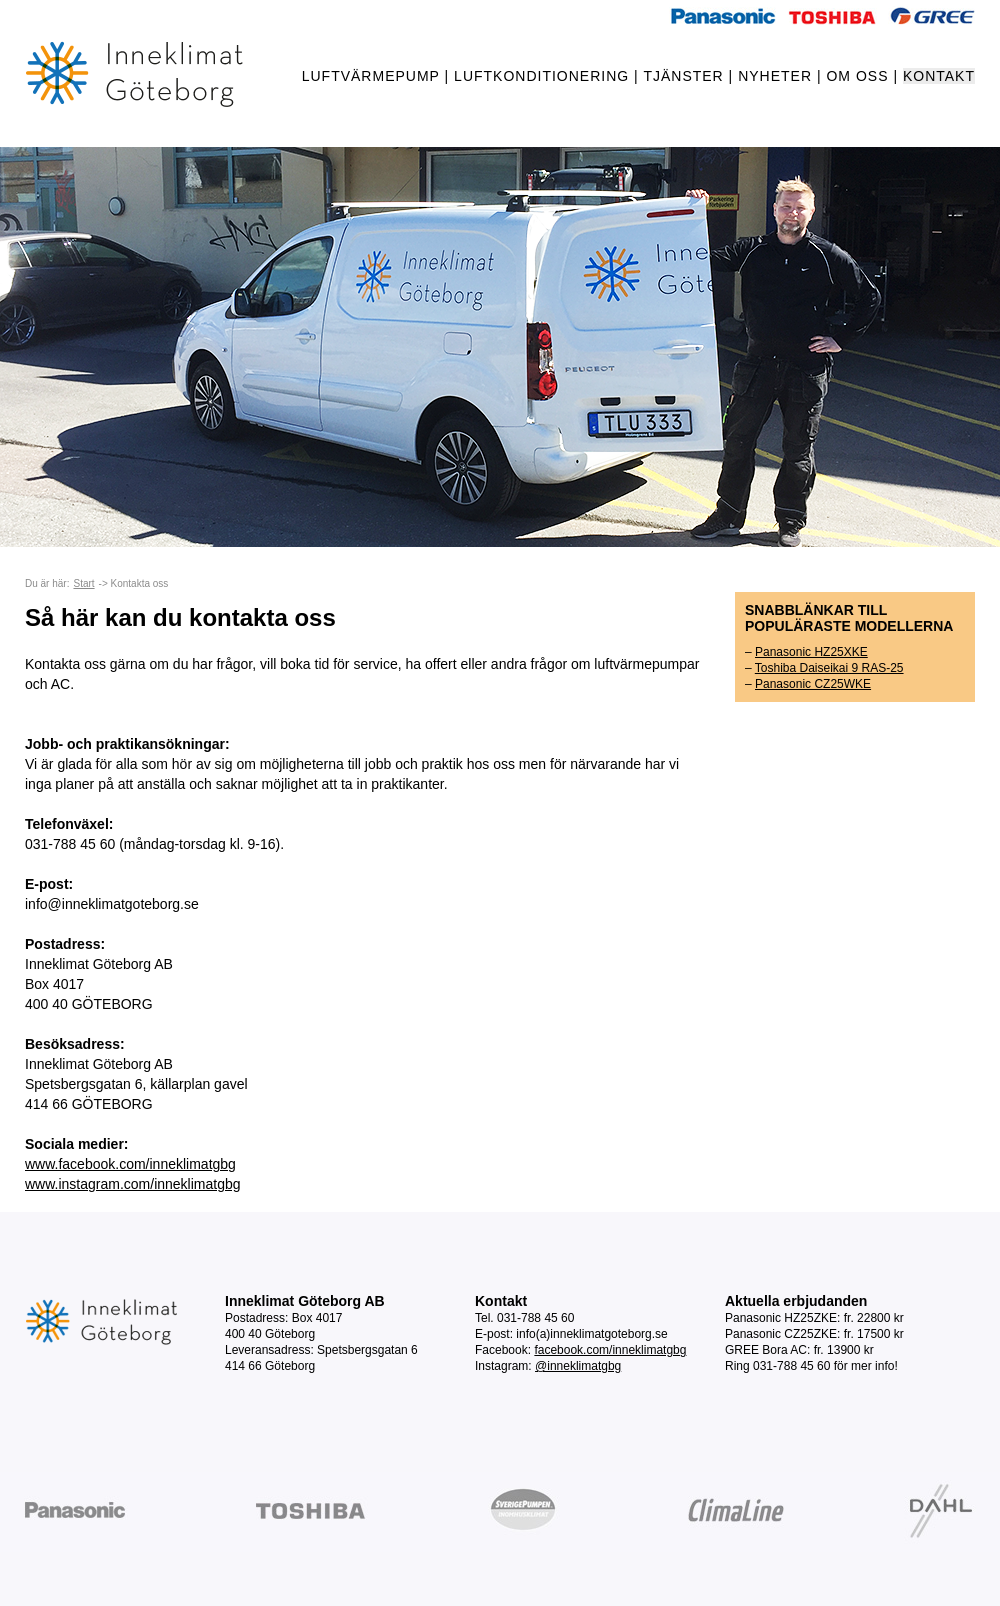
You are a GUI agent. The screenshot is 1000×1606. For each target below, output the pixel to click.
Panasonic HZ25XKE (811, 652)
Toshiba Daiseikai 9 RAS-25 (829, 668)
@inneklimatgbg (578, 1366)
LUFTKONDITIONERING (541, 76)
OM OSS (857, 76)
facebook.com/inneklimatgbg (610, 1350)
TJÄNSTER (683, 76)
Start (83, 583)
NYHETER (775, 76)
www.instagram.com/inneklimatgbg (133, 1184)
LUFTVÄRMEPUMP (371, 76)
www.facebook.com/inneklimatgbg (130, 1164)
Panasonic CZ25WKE (813, 684)
